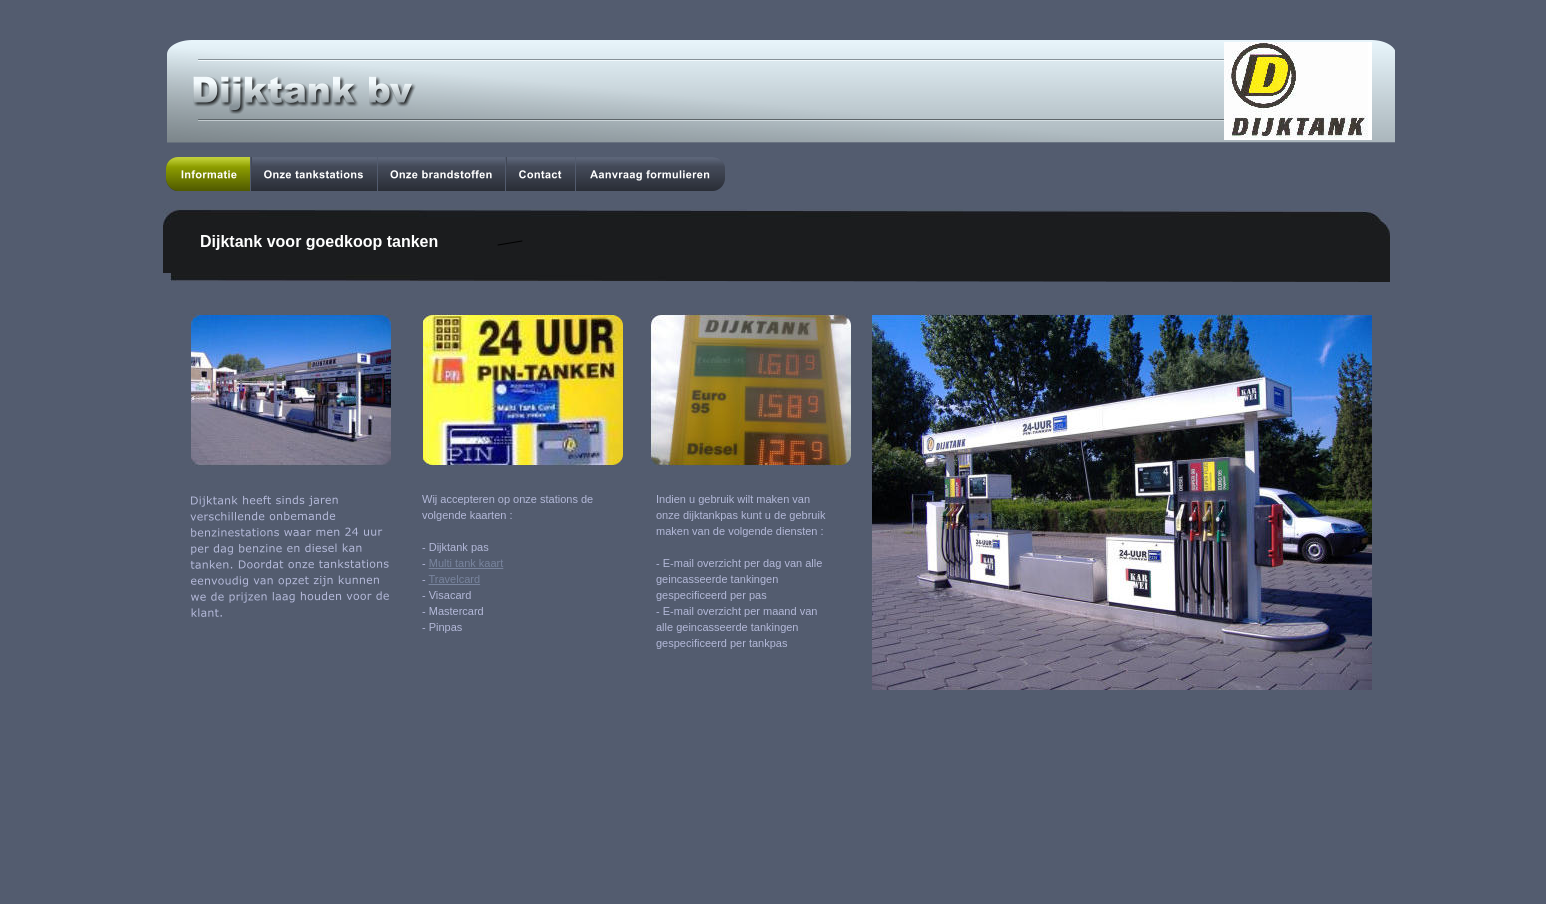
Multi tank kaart (466, 563)
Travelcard (455, 579)
